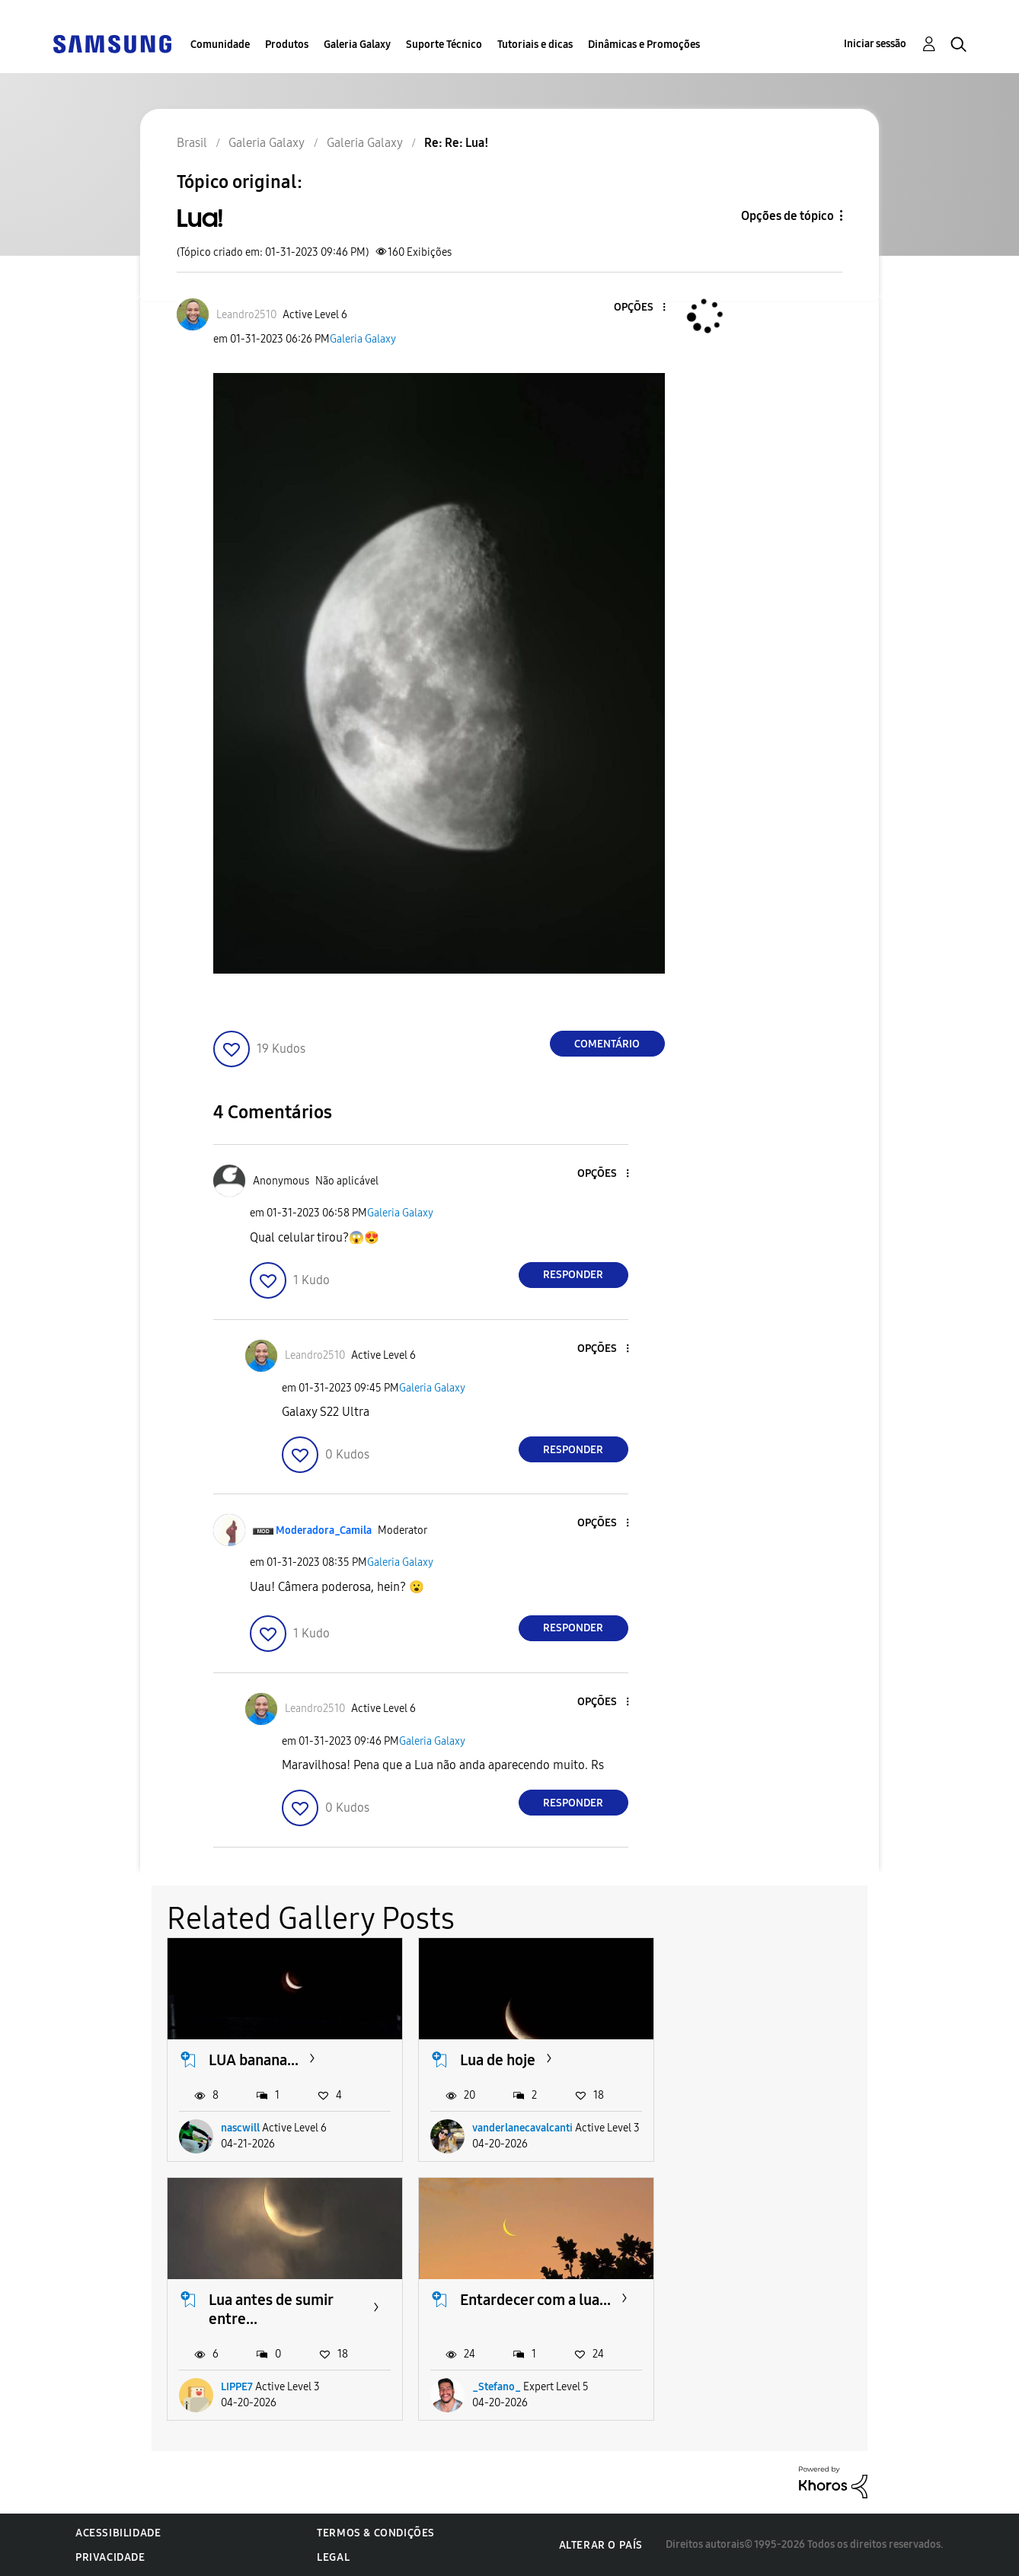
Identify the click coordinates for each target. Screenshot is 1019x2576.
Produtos (286, 44)
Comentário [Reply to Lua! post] (607, 1044)
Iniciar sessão (875, 43)
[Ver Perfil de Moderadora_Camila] (324, 1530)
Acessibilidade (118, 2533)
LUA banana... (254, 2060)
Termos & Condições (376, 2533)
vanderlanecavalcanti (522, 2147)
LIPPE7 (739, 2147)
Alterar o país (601, 2544)
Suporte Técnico (444, 44)
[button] (638, 308)
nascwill (240, 2147)
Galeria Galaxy (357, 44)
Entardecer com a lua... (284, 2318)
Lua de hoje (497, 2060)
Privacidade (110, 2557)
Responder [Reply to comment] (573, 1274)
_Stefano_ (245, 2386)
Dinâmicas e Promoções (644, 44)
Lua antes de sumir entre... (773, 2069)
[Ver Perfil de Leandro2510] (246, 314)
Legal (333, 2557)
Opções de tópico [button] (787, 216)
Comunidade (220, 44)
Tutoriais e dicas (535, 44)
